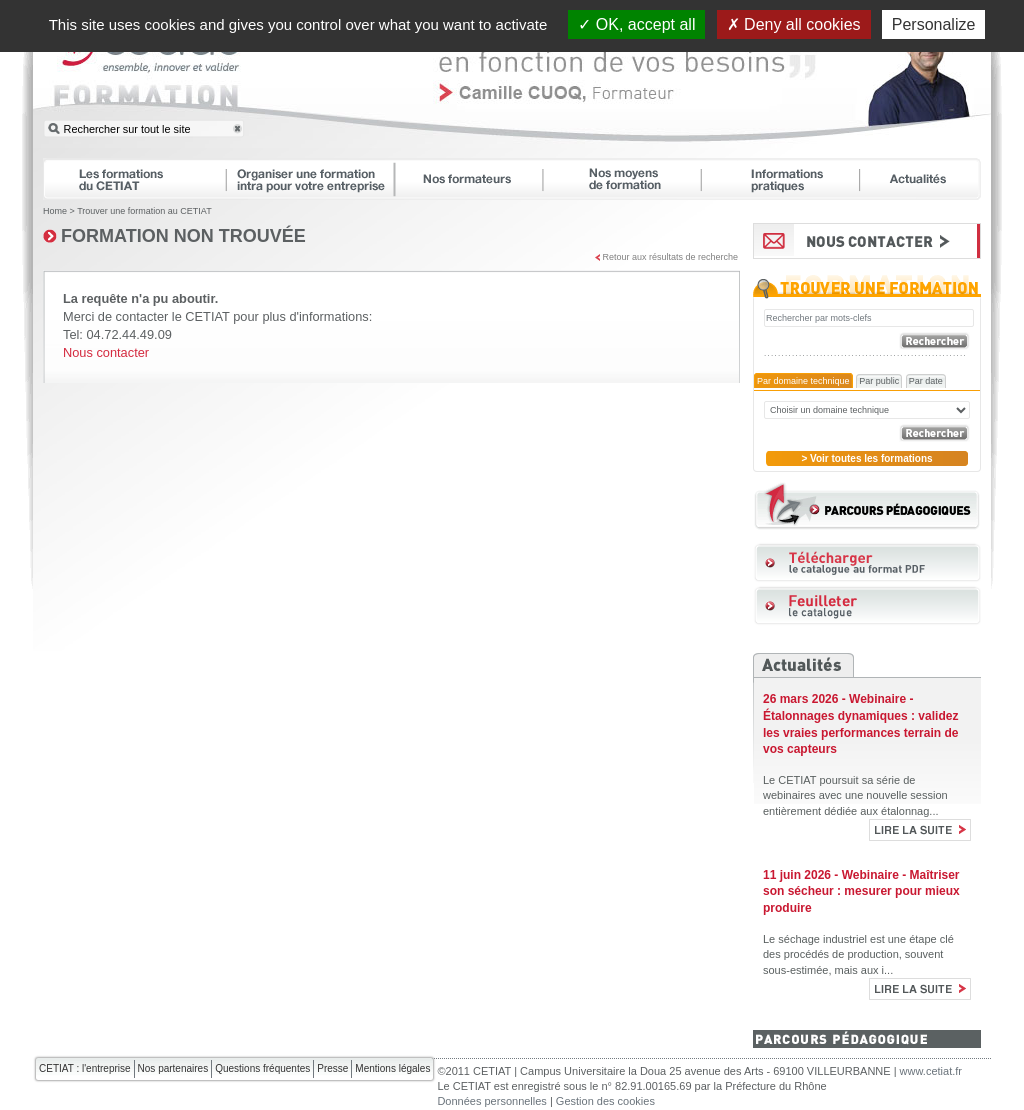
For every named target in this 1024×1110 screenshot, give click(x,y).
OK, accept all (636, 24)
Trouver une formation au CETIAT (144, 211)
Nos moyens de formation (631, 179)
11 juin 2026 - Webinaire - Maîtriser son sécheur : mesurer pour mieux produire (861, 892)
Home (55, 211)
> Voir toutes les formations (866, 458)
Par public (879, 381)
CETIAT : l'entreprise (85, 1068)
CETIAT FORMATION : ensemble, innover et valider (148, 74)
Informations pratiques (789, 179)
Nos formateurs (477, 179)
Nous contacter (106, 352)
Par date (926, 381)
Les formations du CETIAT (134, 179)
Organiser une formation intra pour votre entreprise (319, 179)
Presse (332, 1068)
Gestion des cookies (605, 1101)
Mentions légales (392, 1068)
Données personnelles (491, 1101)
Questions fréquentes (262, 1068)
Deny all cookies (794, 24)
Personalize (934, 24)
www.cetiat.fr (931, 1071)
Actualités (930, 179)
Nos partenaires (173, 1068)
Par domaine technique (803, 381)
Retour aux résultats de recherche (670, 257)
